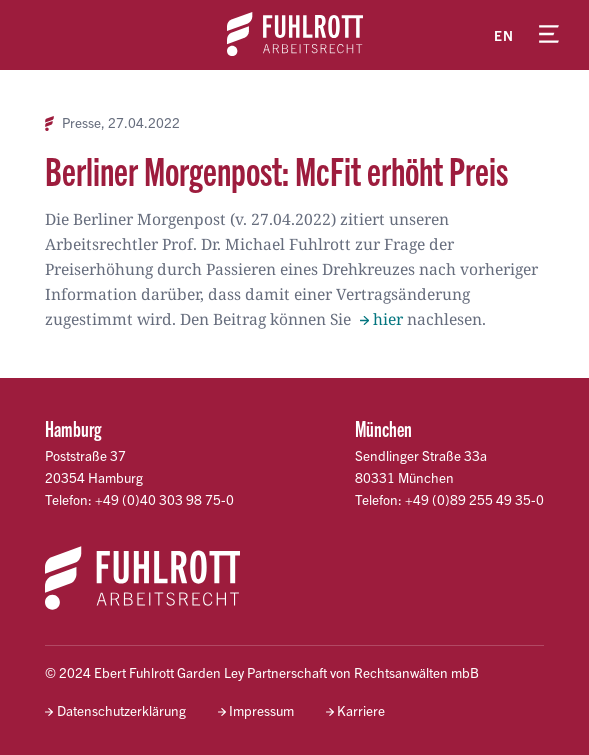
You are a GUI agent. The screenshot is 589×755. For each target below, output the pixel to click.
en (504, 35)
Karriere (361, 710)
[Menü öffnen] (549, 35)
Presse (81, 123)
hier (388, 319)
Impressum (261, 710)
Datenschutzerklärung (121, 710)
